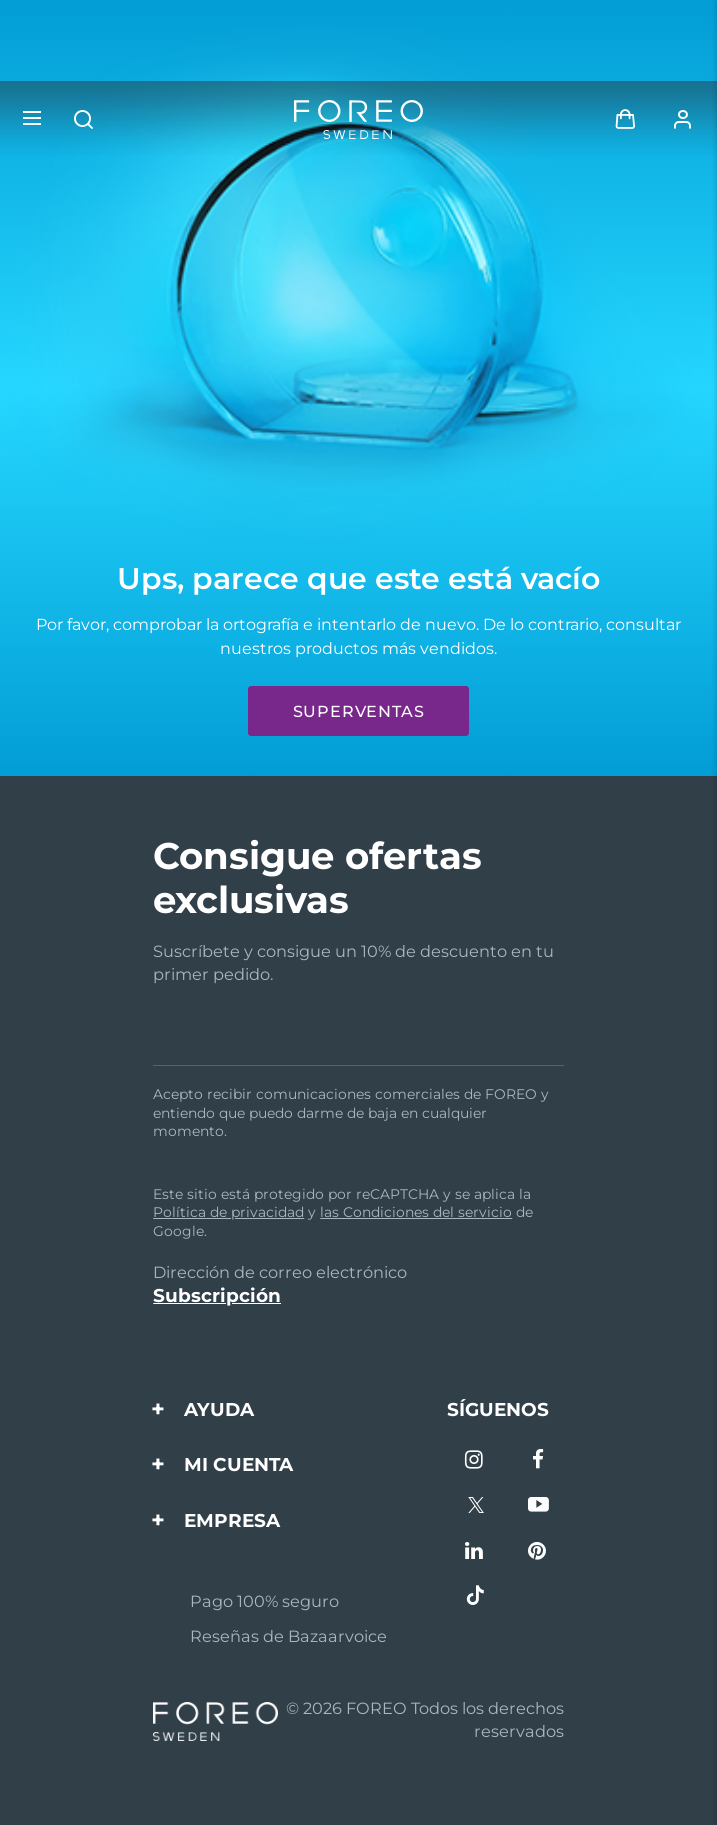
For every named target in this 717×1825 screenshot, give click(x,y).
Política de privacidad (228, 1212)
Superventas (359, 711)
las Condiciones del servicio (416, 1212)
